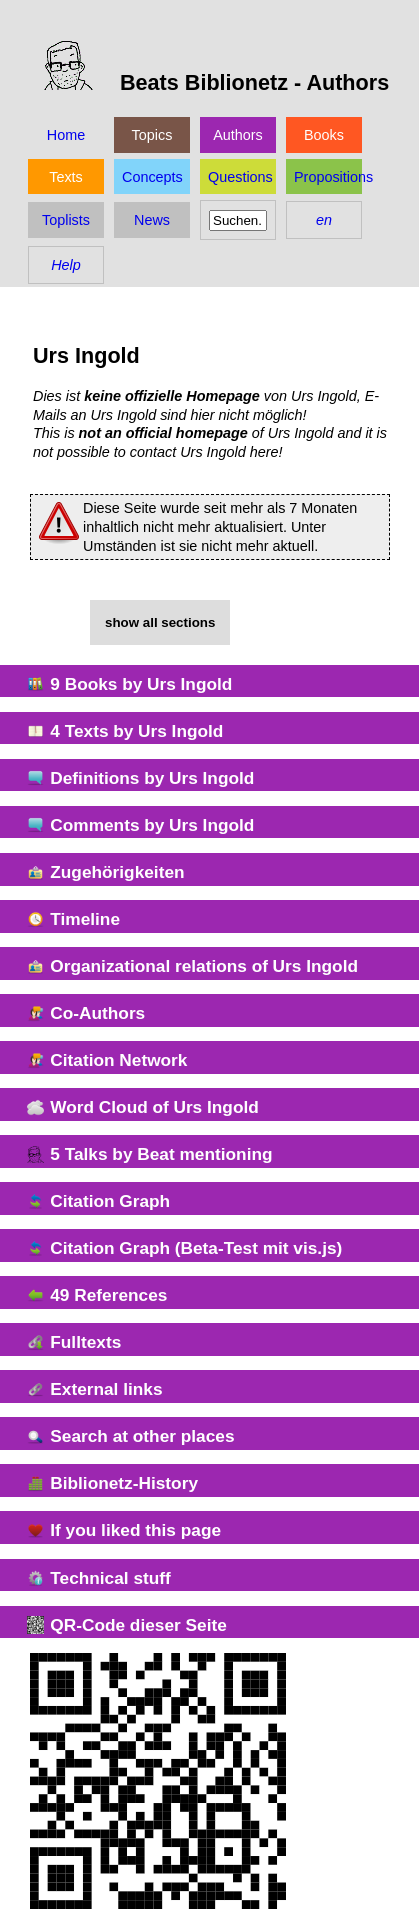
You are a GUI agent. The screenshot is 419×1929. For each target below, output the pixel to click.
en (324, 220)
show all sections (160, 622)
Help (66, 265)
